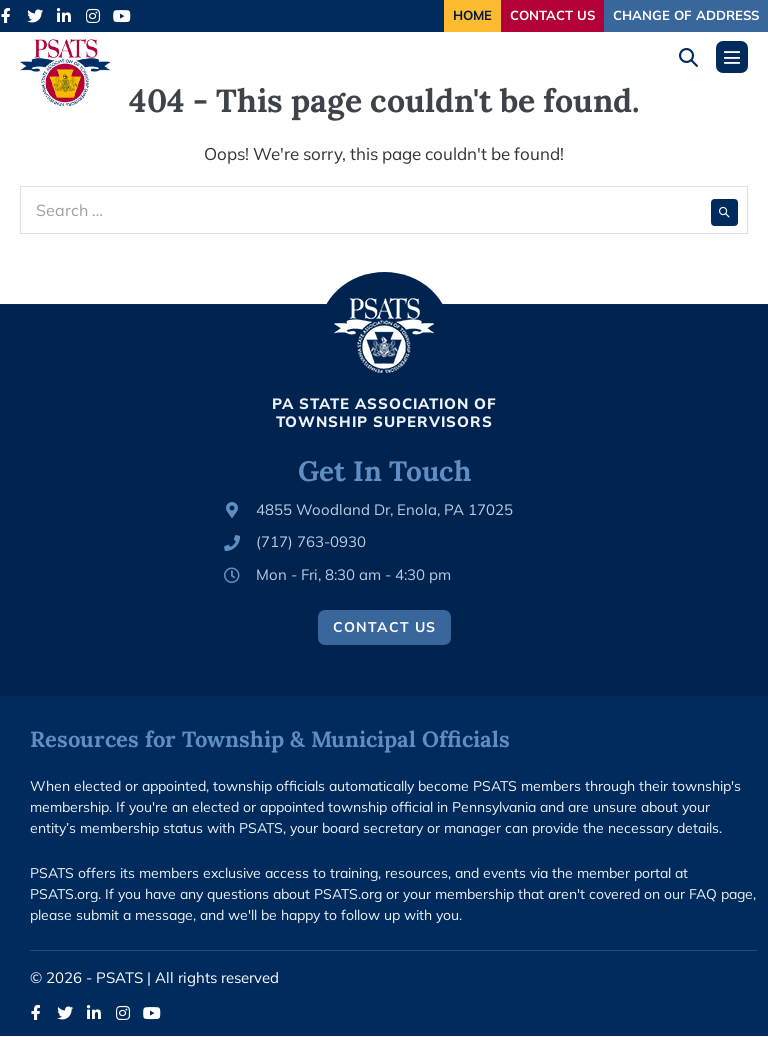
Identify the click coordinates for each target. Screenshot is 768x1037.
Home (431, 15)
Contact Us (527, 15)
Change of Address (677, 15)
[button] (695, 58)
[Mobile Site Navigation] (732, 58)
